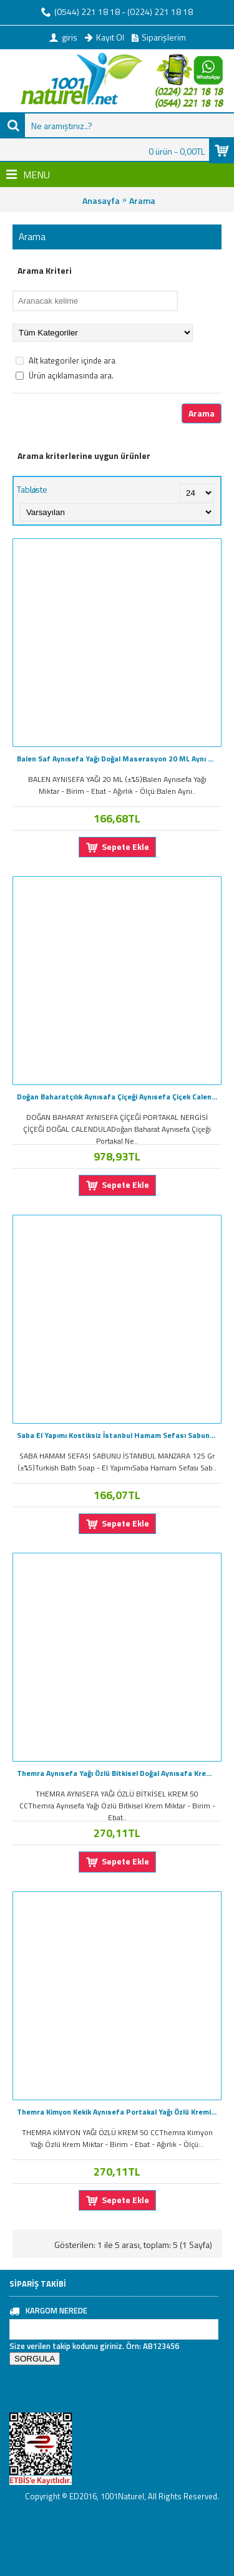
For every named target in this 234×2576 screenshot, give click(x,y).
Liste (38, 489)
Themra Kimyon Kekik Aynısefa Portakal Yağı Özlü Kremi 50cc (119, 2112)
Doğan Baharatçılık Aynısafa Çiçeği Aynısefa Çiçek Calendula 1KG (119, 1096)
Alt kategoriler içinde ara (65, 360)
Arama (142, 200)
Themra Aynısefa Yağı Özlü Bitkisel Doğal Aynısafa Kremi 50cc (119, 1773)
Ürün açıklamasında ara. (65, 375)
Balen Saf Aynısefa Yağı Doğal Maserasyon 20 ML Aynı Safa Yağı (119, 759)
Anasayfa (101, 200)
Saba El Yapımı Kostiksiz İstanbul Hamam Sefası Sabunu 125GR (119, 1435)
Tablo (27, 489)
